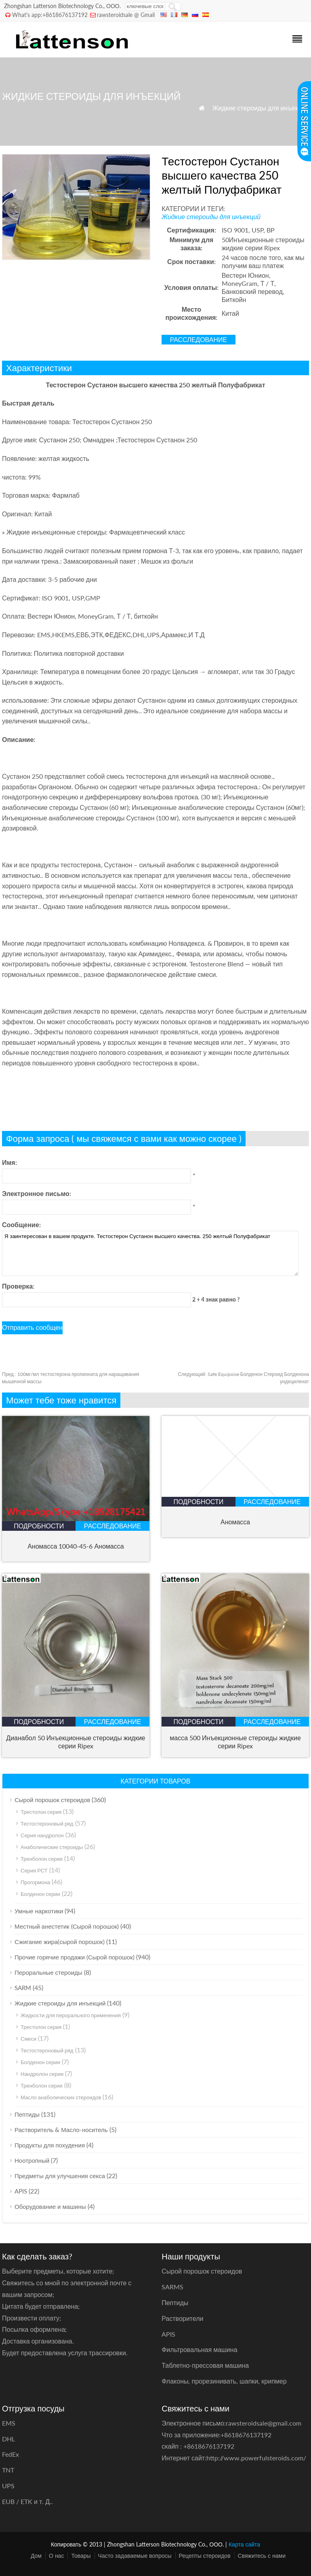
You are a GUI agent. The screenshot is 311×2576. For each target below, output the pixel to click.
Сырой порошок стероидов (52, 1799)
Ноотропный (32, 2160)
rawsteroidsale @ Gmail (126, 14)
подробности (39, 1526)
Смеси (28, 2038)
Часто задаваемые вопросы (135, 2555)
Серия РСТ (34, 1870)
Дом (36, 2555)
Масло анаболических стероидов (61, 2097)
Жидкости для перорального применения (71, 2015)
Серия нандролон (42, 1835)
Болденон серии (40, 1894)
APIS (21, 2191)
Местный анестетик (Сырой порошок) (67, 1926)
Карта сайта (244, 2544)
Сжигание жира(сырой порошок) (60, 1941)
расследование (198, 339)
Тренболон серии (42, 1858)
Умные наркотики (39, 1911)
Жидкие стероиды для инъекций (260, 108)
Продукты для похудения (50, 2145)
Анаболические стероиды (52, 1847)
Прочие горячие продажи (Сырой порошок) (74, 1957)
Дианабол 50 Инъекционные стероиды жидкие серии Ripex (75, 1742)
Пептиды (27, 2114)
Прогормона (35, 1882)
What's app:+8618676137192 (50, 14)
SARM (23, 1987)
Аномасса (235, 1522)
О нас (56, 2555)
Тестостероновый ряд (47, 1823)
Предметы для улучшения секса (60, 2175)
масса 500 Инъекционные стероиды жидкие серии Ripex (235, 1742)
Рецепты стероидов (205, 2555)
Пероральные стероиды (48, 1972)
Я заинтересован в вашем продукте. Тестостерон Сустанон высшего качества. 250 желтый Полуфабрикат (150, 1253)
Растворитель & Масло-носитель (61, 2129)
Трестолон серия (41, 1812)
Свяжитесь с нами (262, 2555)
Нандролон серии (42, 2074)
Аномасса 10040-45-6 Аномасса (75, 1546)
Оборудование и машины (50, 2206)
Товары (80, 2555)
